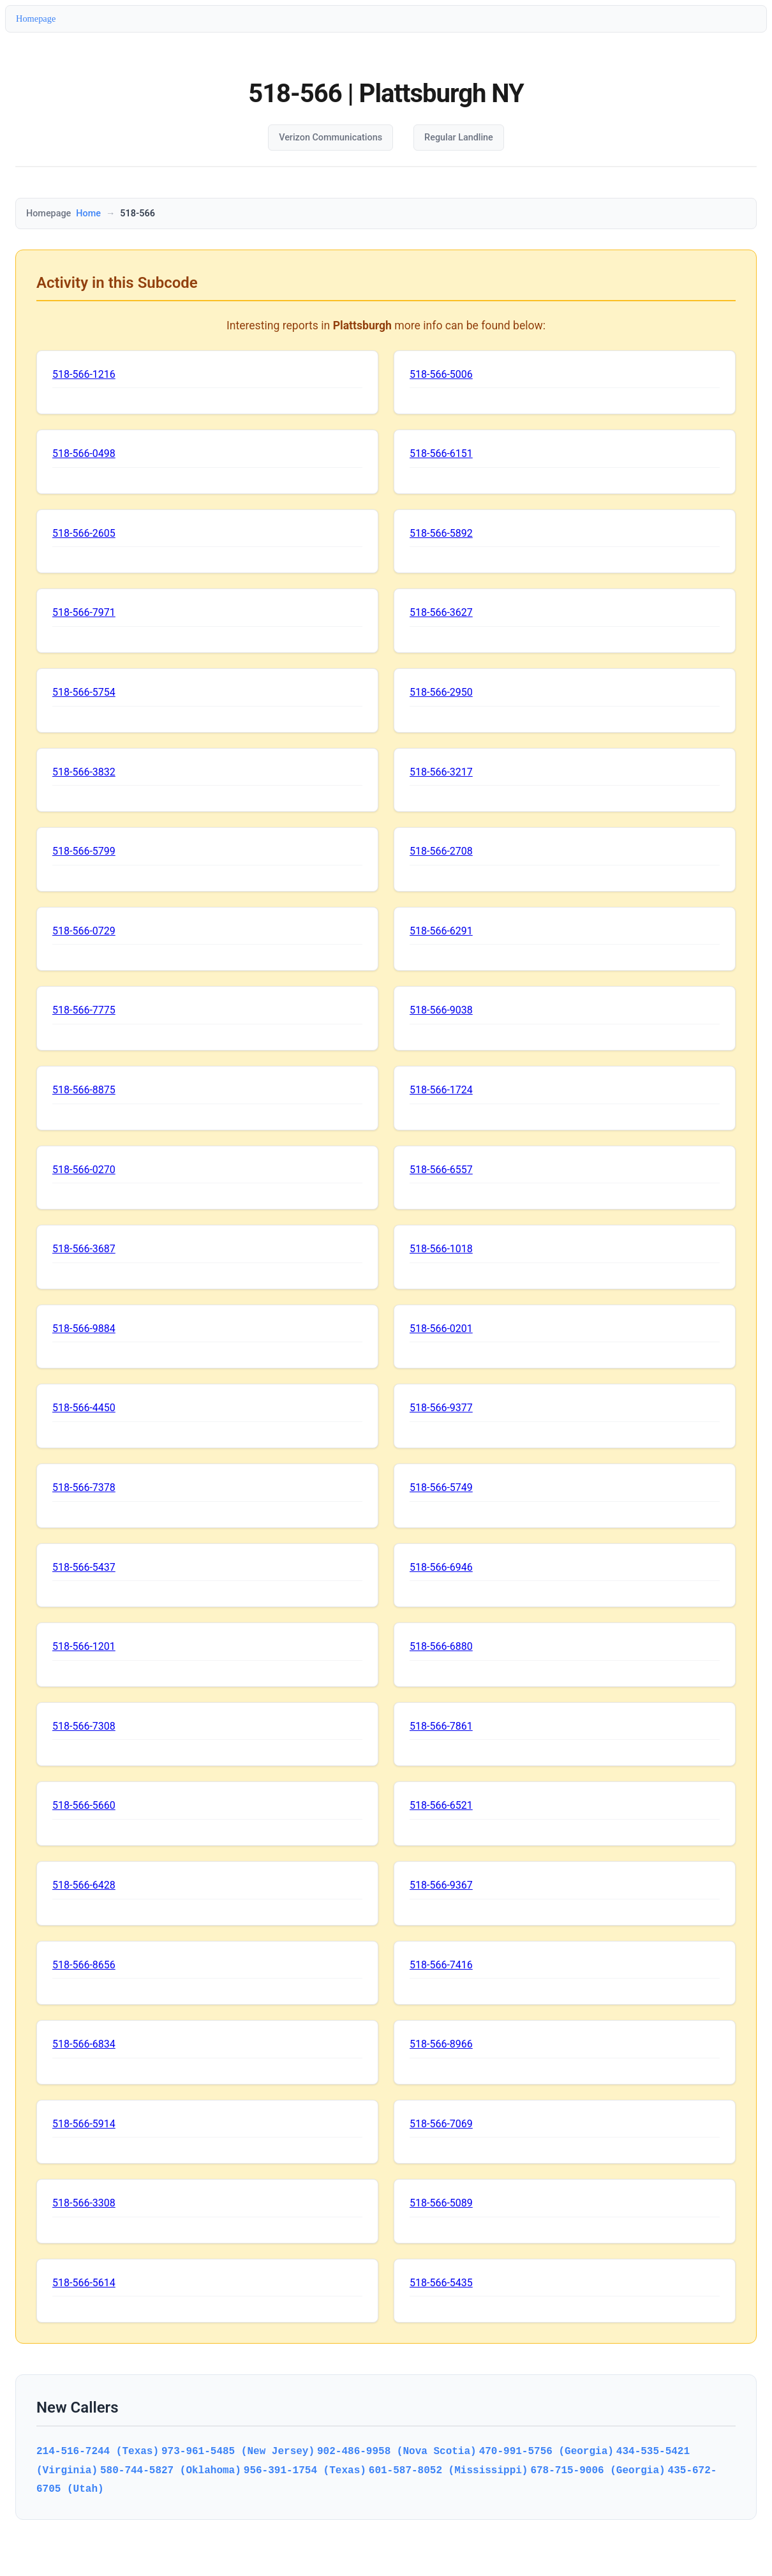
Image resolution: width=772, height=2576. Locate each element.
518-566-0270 (83, 1170)
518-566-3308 (83, 2203)
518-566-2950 (441, 692)
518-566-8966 (441, 2044)
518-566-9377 (441, 1408)
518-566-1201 (83, 1646)
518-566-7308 (83, 1726)
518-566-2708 (441, 851)
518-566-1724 (441, 1090)
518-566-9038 (441, 1010)
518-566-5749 (441, 1487)
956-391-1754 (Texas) (305, 2470)
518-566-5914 (83, 2124)
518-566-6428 (83, 1885)
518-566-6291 (441, 931)
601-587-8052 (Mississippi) (448, 2470)
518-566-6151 (441, 453)
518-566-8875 (83, 1090)
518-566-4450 (83, 1408)
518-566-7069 (441, 2124)
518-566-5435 (441, 2283)
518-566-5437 (83, 1567)
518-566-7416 (441, 1965)
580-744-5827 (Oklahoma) (170, 2470)
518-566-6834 (83, 2044)
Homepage (36, 18)
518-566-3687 (83, 1249)
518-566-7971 (83, 612)
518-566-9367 (441, 1885)
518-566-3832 (83, 772)
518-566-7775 (83, 1010)
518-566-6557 (441, 1170)
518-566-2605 (83, 533)
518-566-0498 (83, 453)
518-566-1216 (83, 374)
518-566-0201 (441, 1328)
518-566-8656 (83, 1965)
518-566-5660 (83, 1805)
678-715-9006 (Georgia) (597, 2470)
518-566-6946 (441, 1567)
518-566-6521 (441, 1805)
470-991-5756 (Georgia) (546, 2451)
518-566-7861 (441, 1726)
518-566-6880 (441, 1646)
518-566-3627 (441, 612)
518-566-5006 (441, 374)
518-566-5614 (83, 2283)
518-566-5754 (83, 692)
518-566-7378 (83, 1487)
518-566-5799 (83, 851)
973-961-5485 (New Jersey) (238, 2451)
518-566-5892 (441, 533)
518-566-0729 (83, 931)
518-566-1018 (441, 1249)
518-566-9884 (83, 1328)
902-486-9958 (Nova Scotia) (397, 2451)
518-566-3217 (441, 772)
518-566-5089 (441, 2203)
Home (88, 213)
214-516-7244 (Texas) (97, 2451)
